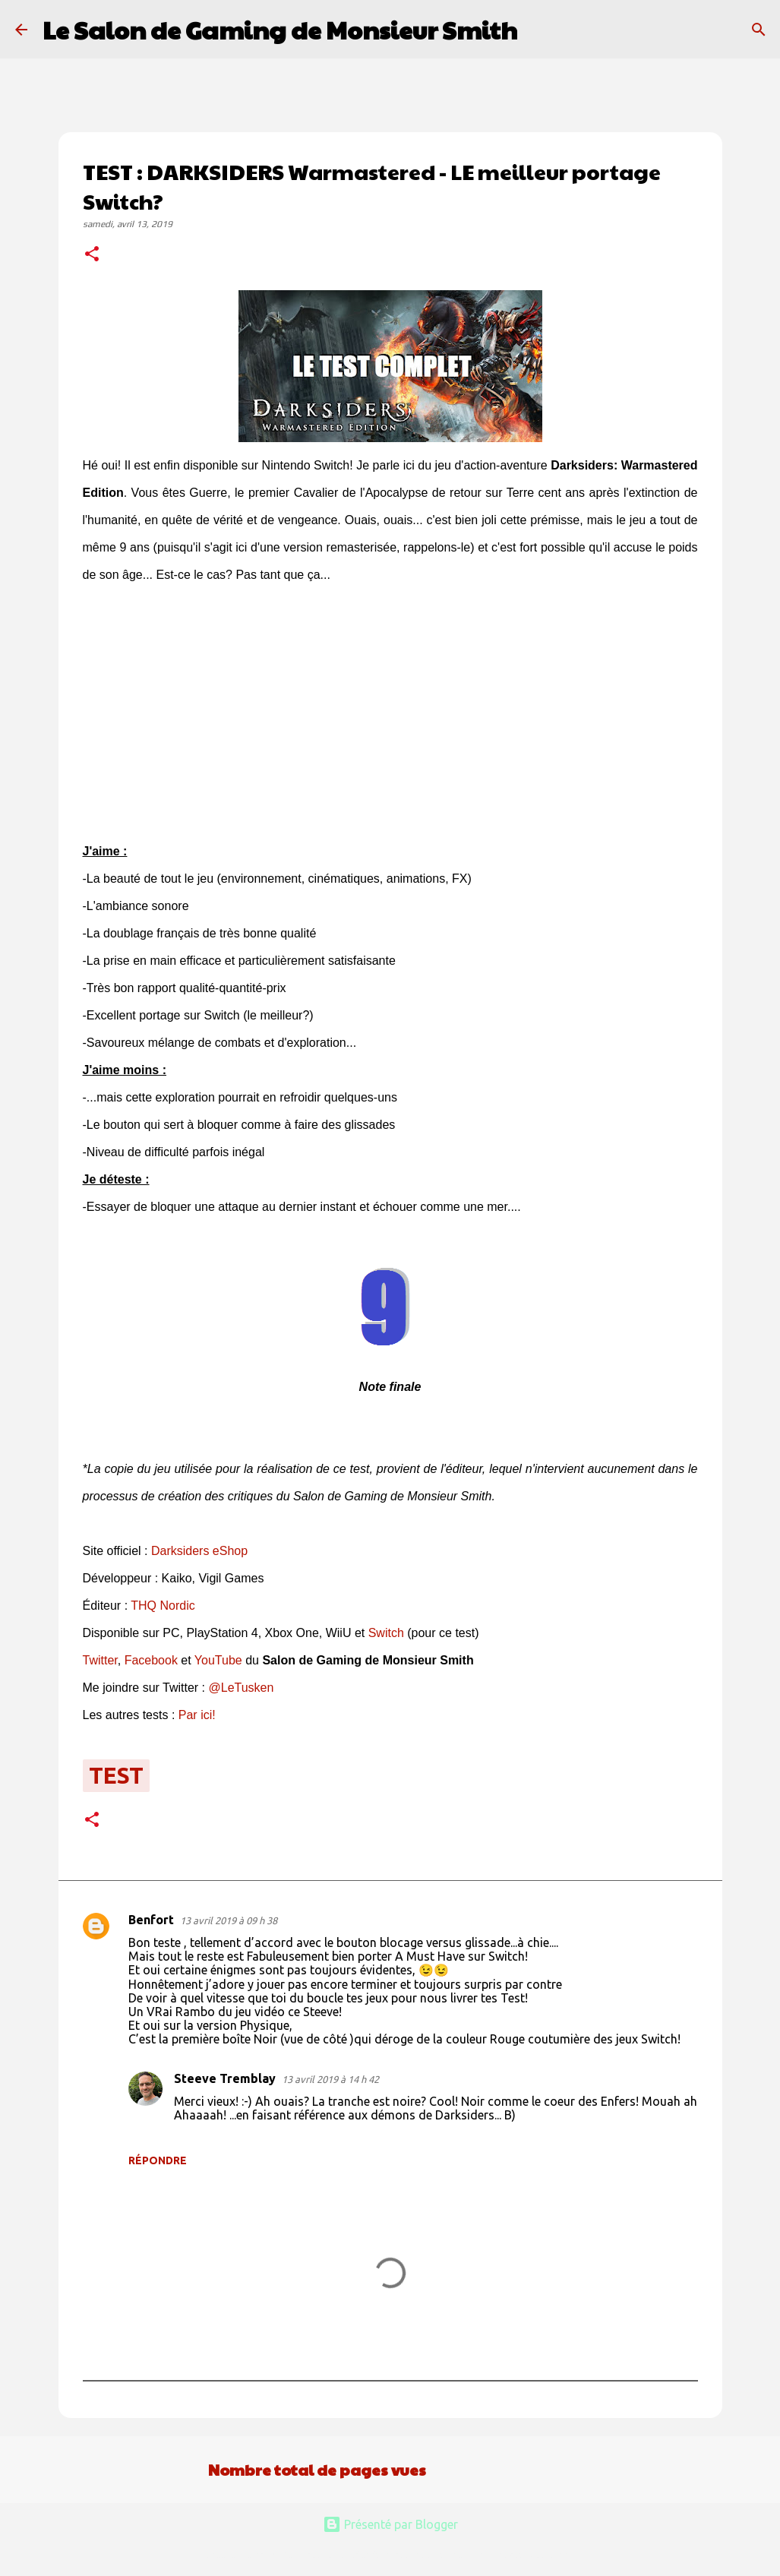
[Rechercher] (538, 29)
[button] (92, 255)
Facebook (151, 1660)
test (116, 1775)
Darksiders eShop (199, 1550)
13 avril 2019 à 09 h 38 (228, 1920)
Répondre (157, 2160)
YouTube (218, 1660)
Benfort (151, 1919)
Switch (386, 1632)
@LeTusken (240, 1687)
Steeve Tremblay (225, 2078)
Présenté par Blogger (390, 2524)
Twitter (100, 1660)
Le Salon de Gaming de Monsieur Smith (280, 29)
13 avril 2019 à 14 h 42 (330, 2079)
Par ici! (197, 1714)
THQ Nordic (162, 1605)
